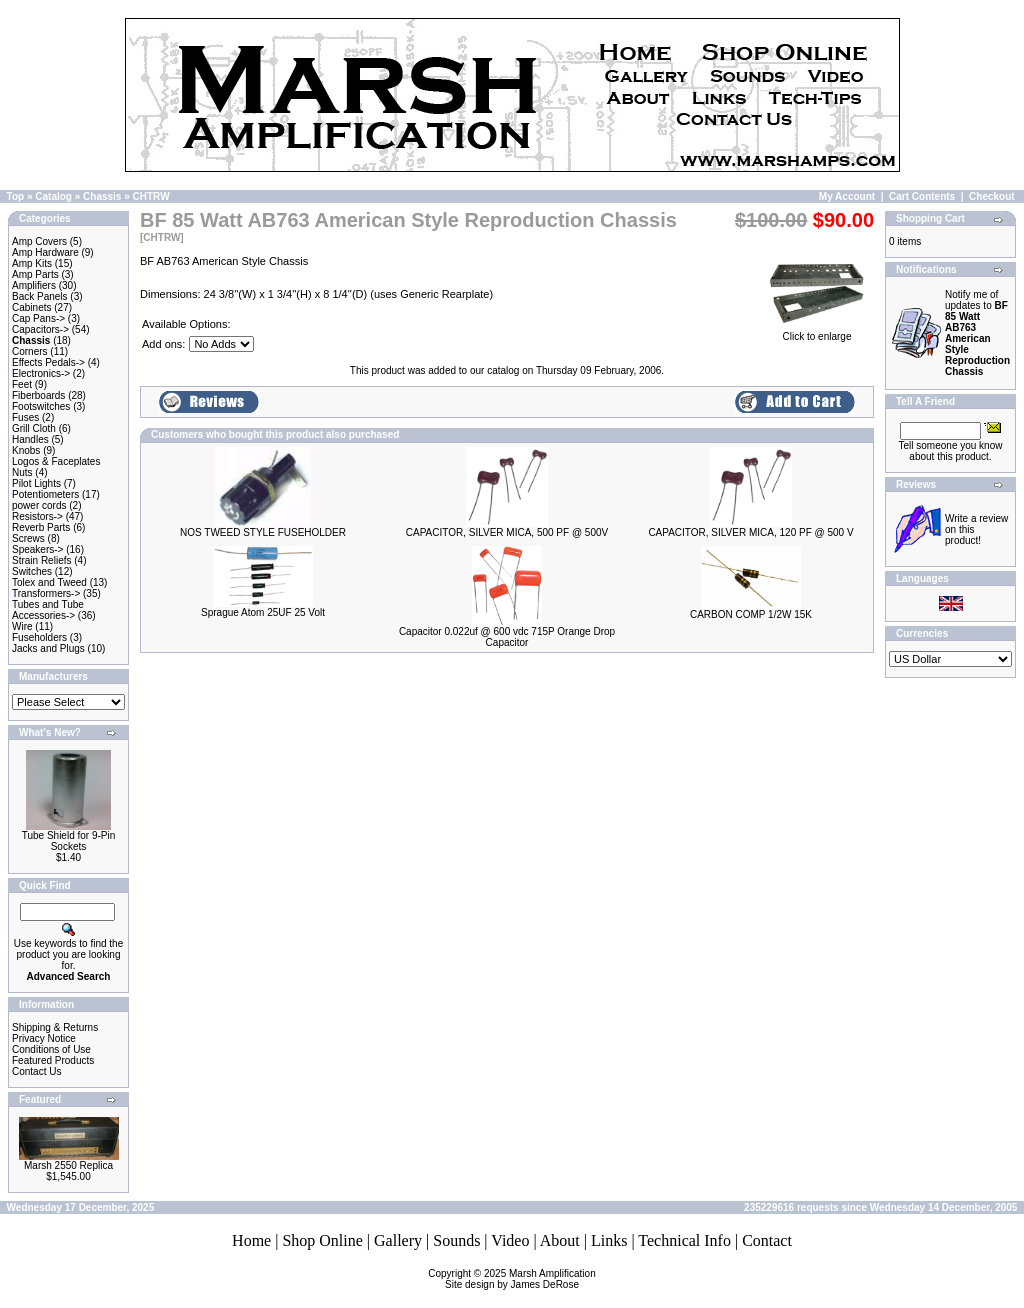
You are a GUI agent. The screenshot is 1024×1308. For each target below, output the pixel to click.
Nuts (22, 472)
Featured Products (53, 1060)
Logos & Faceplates (56, 461)
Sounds (456, 1240)
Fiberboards (38, 395)
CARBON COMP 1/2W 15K (751, 614)
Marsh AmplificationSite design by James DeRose (520, 1279)
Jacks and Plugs (48, 648)
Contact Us (36, 1071)
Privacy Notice (44, 1038)
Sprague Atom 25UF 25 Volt (263, 612)
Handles (30, 439)
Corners (30, 351)
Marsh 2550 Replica (68, 1165)
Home (251, 1240)
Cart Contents (922, 196)
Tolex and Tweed (49, 582)
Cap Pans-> (38, 318)
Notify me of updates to (977, 333)
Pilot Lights (36, 483)
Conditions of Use (51, 1049)
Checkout (992, 196)
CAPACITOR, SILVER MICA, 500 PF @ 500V (507, 532)
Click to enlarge (817, 332)
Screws (28, 538)
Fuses (25, 417)
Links (609, 1240)
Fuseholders (39, 637)
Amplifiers (34, 285)
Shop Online (322, 1240)
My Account (847, 196)
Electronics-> (41, 373)
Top (16, 196)
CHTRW (151, 196)
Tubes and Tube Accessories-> (48, 610)
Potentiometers (45, 494)
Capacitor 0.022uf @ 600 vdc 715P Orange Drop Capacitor (507, 637)
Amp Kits (32, 263)
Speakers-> (37, 549)
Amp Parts (35, 274)
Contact (767, 1240)
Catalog (53, 196)
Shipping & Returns (55, 1027)
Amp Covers (39, 241)
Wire (22, 626)
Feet (22, 384)
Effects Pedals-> (48, 362)
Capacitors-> (40, 329)
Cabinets (31, 307)
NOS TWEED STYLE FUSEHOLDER (263, 532)
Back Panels (40, 296)
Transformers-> (46, 593)
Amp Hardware (45, 252)
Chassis (102, 196)
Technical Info (684, 1240)
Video (510, 1240)
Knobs (26, 450)
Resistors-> (37, 516)
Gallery (398, 1240)
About (560, 1240)
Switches (32, 571)
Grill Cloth (34, 428)
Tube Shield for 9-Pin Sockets (69, 841)
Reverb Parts (41, 527)
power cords (39, 505)
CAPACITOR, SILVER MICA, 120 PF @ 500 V (750, 532)
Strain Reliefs (41, 560)
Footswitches (41, 406)
